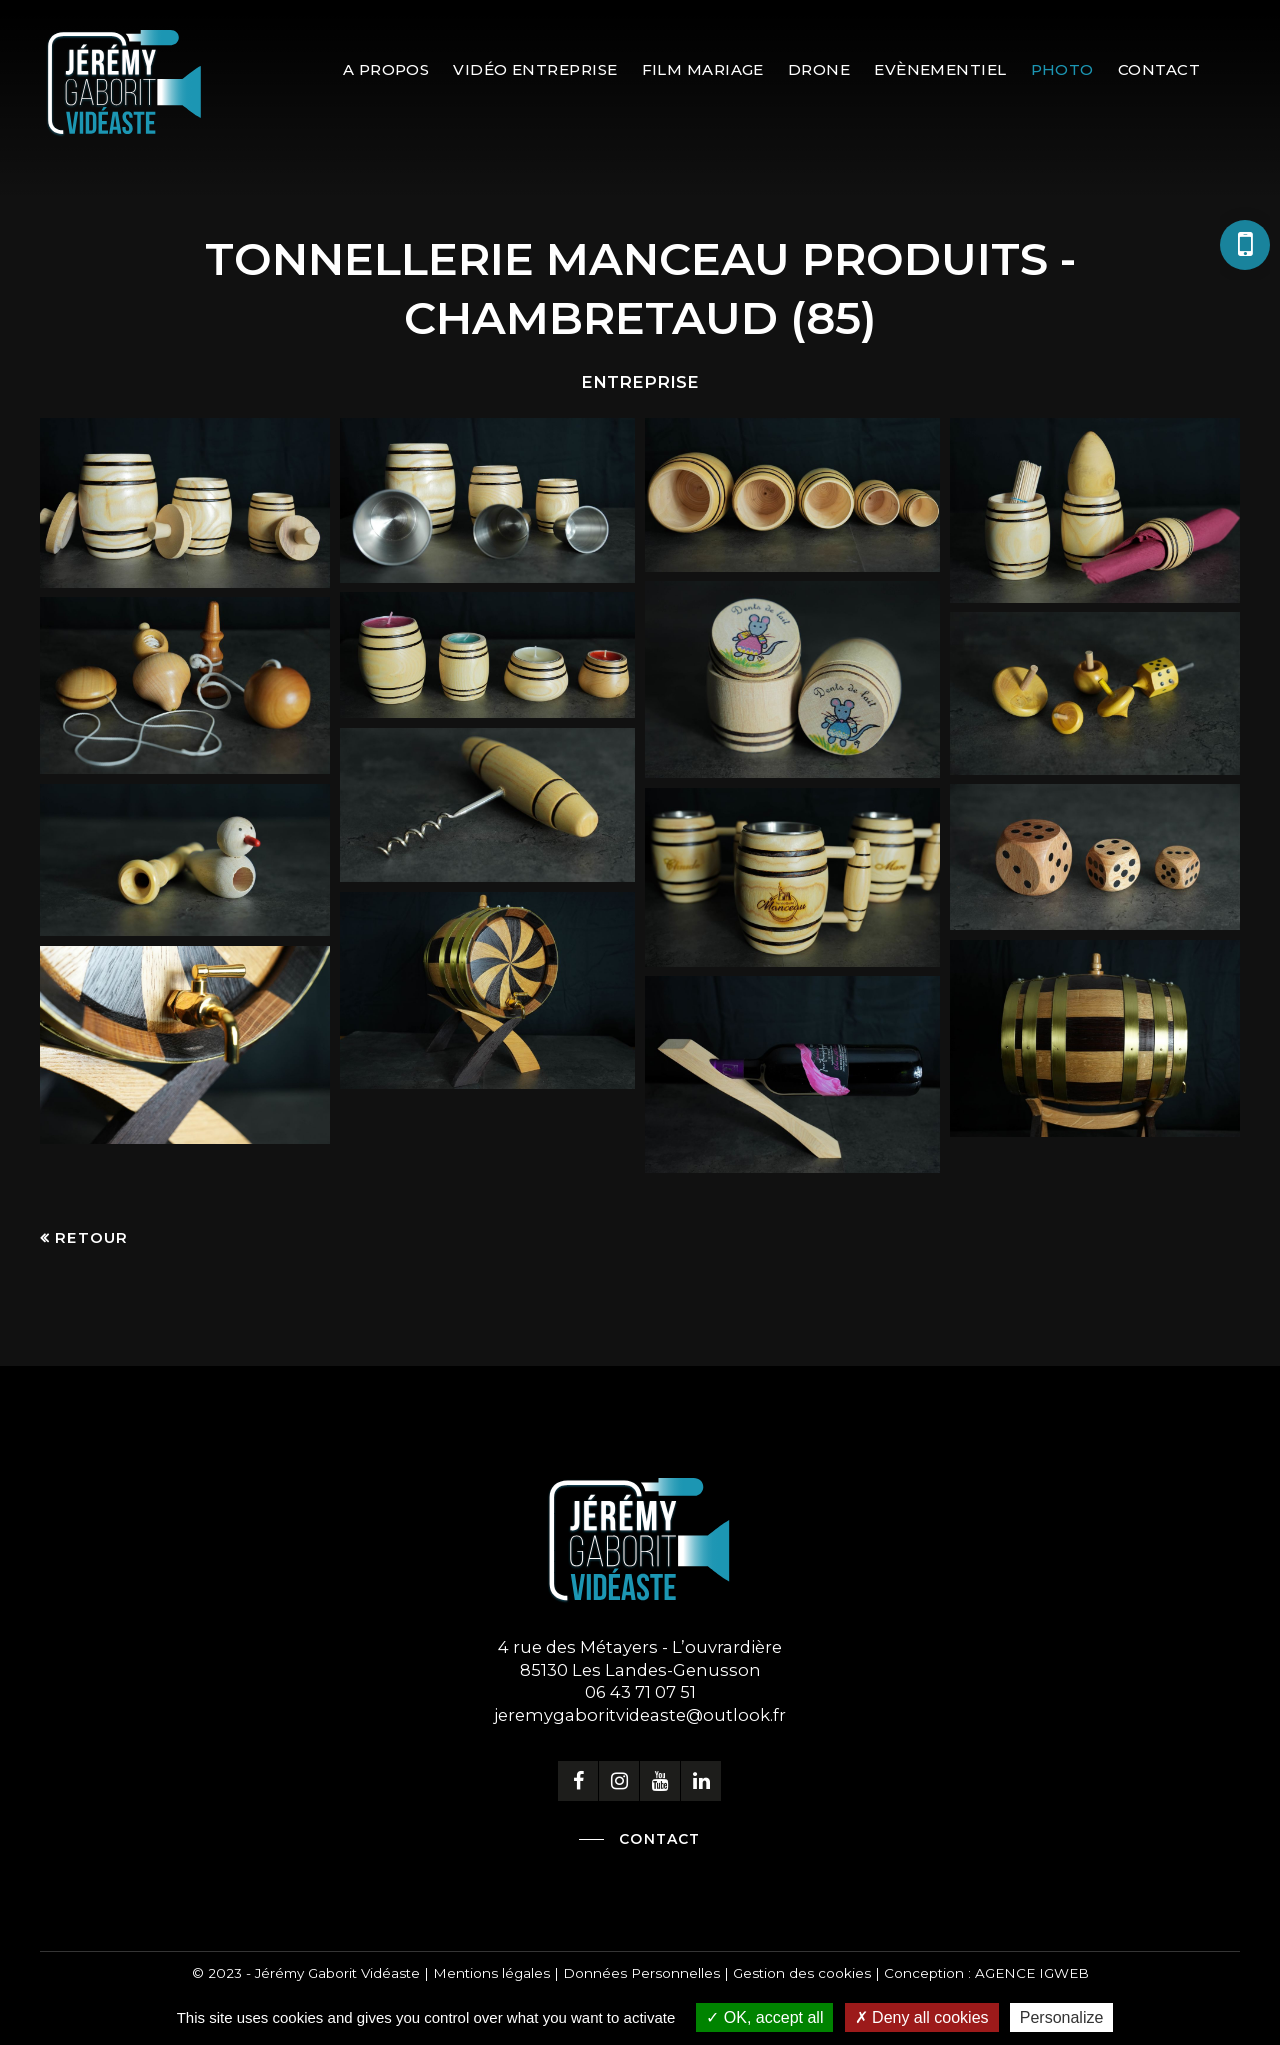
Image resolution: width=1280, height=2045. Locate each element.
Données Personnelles (641, 1973)
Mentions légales (491, 1973)
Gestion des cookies (802, 1973)
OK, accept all (764, 2017)
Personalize (1062, 2017)
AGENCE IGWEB (1032, 1973)
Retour (91, 1237)
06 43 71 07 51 (640, 1692)
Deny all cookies (922, 2017)
